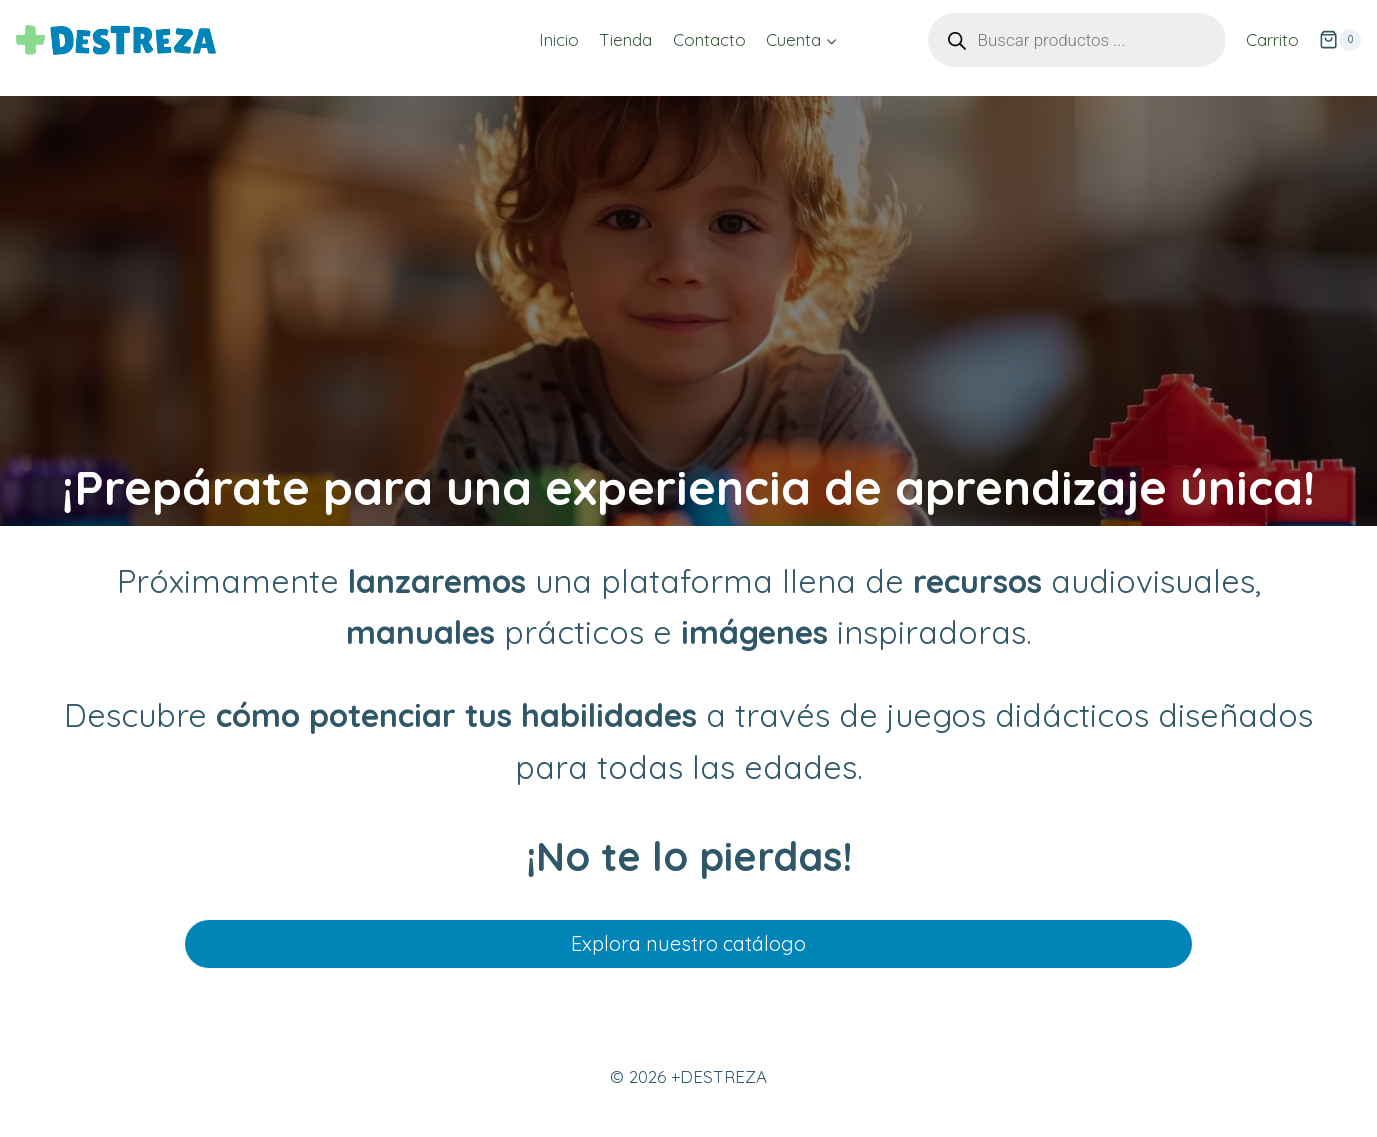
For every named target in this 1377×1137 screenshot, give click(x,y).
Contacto (709, 39)
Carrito (1272, 39)
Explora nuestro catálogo (688, 943)
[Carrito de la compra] (1340, 40)
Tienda (625, 39)
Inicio (559, 39)
